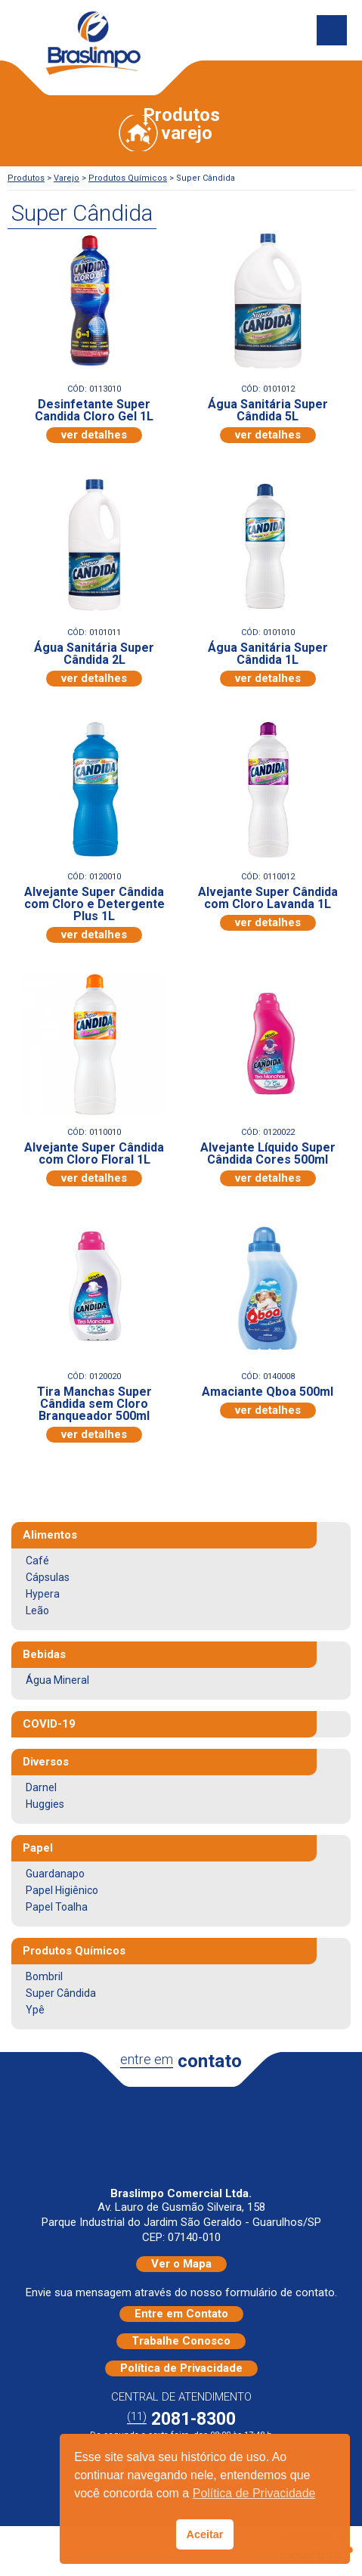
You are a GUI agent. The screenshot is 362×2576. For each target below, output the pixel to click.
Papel (38, 1848)
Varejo (66, 178)
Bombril (44, 1976)
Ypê (35, 2010)
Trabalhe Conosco (181, 2341)
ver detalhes (94, 435)
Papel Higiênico (62, 1890)
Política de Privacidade (181, 2368)
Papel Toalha (57, 1907)
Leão (37, 1610)
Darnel (41, 1787)
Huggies (45, 1804)
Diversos (46, 1761)
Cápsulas (48, 1577)
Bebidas (44, 1654)
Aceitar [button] (205, 2534)
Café (37, 1561)
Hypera (43, 1594)
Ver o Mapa (181, 2264)
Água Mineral (57, 1680)
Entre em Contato (181, 2313)
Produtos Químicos (127, 178)
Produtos (26, 178)
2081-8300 (181, 2419)
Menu (332, 30)
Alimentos (50, 1535)
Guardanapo (55, 1874)
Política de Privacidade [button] (254, 2493)
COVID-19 (49, 1724)
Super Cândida (61, 1993)
